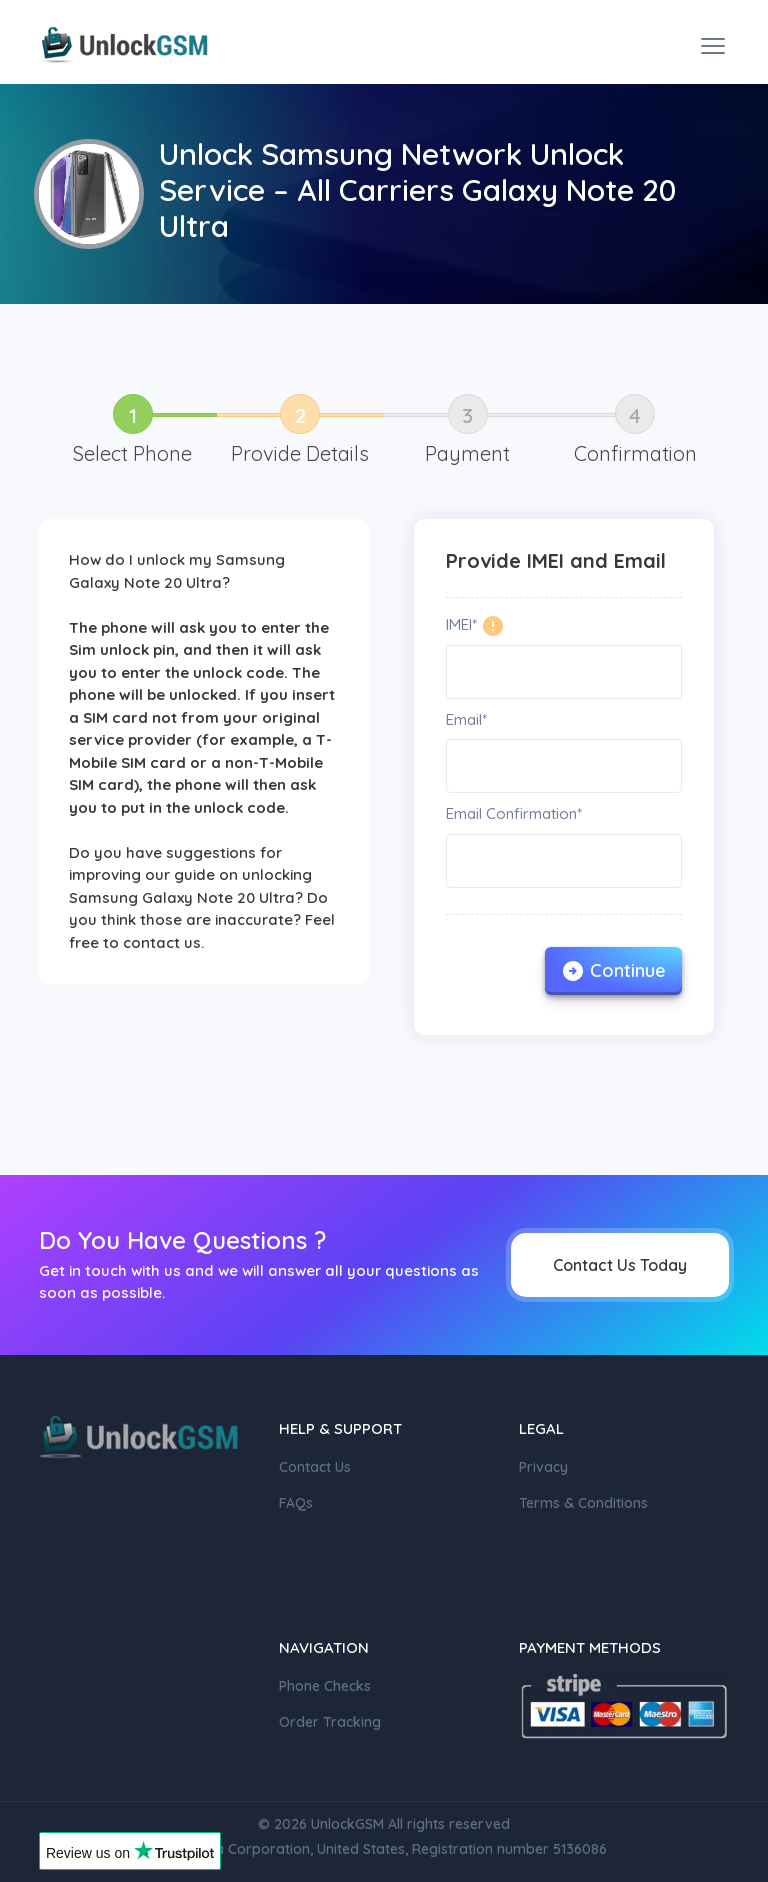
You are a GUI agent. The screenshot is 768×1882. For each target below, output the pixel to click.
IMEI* (461, 624)
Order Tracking (330, 1722)
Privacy (543, 1467)
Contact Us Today (620, 1265)
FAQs (296, 1503)
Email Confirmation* (514, 813)
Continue (613, 971)
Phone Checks (325, 1686)
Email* (466, 719)
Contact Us (315, 1467)
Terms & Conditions (583, 1503)
